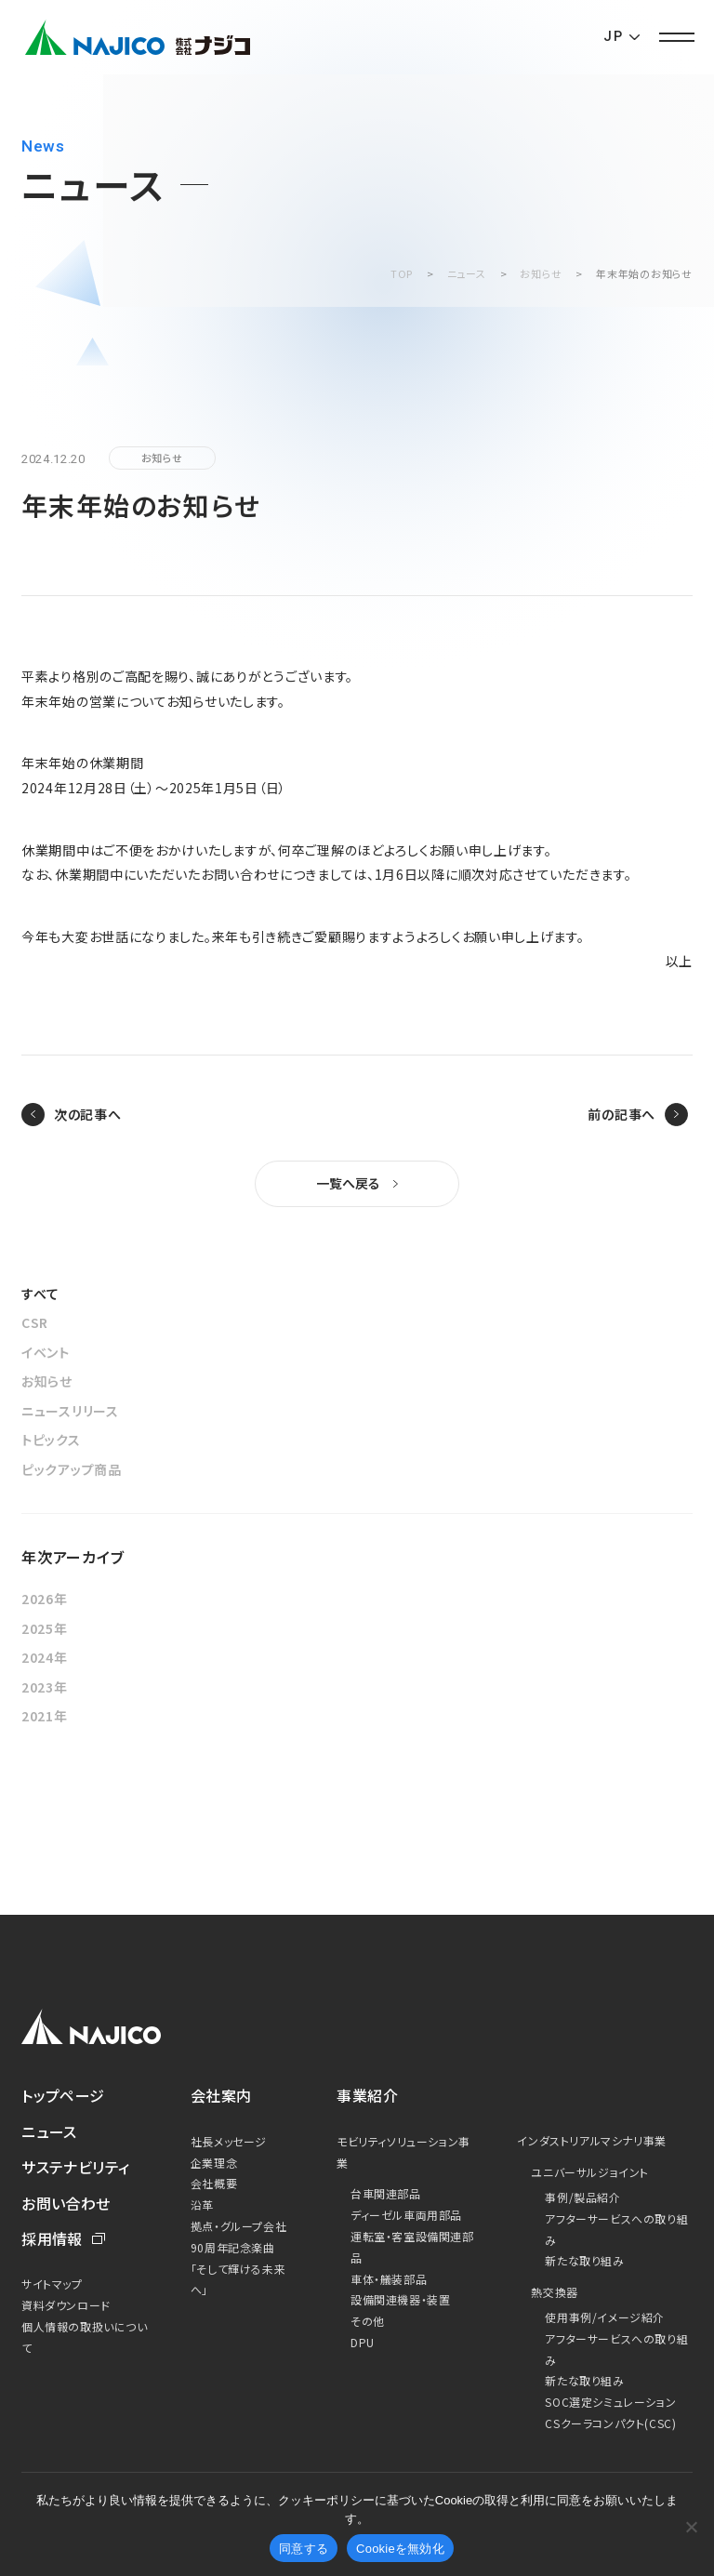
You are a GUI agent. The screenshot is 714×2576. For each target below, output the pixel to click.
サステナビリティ (75, 2167)
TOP (401, 273)
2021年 (44, 1715)
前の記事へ (621, 1114)
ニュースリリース (70, 1410)
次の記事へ (88, 1114)
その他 (367, 2321)
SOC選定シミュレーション (610, 2402)
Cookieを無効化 (400, 2549)
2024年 (44, 1657)
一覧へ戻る (348, 1183)
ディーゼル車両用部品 (406, 2215)
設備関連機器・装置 (400, 2299)
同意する (303, 2549)
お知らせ (541, 273)
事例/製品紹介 (582, 2197)
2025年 (44, 1628)
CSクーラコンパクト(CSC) (610, 2423)
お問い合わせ (66, 2203)
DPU (362, 2342)
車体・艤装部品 (388, 2279)
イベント (45, 1352)
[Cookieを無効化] (690, 2526)
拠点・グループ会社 (238, 2226)
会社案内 (221, 2095)
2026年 (44, 1598)
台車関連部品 (385, 2193)
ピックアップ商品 (71, 1469)
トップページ (63, 2095)
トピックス (51, 1439)
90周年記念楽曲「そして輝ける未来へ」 (238, 2268)
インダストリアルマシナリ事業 (591, 2140)
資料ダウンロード (66, 2305)
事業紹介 (367, 2095)
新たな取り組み (584, 2260)
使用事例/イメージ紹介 (605, 2317)
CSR (34, 1322)
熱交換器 (554, 2292)
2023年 (44, 1687)
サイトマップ (52, 2283)
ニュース (466, 273)
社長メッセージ (229, 2141)
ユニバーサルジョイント (590, 2172)
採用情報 (52, 2238)
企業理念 (214, 2163)
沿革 (202, 2204)
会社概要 (214, 2183)
